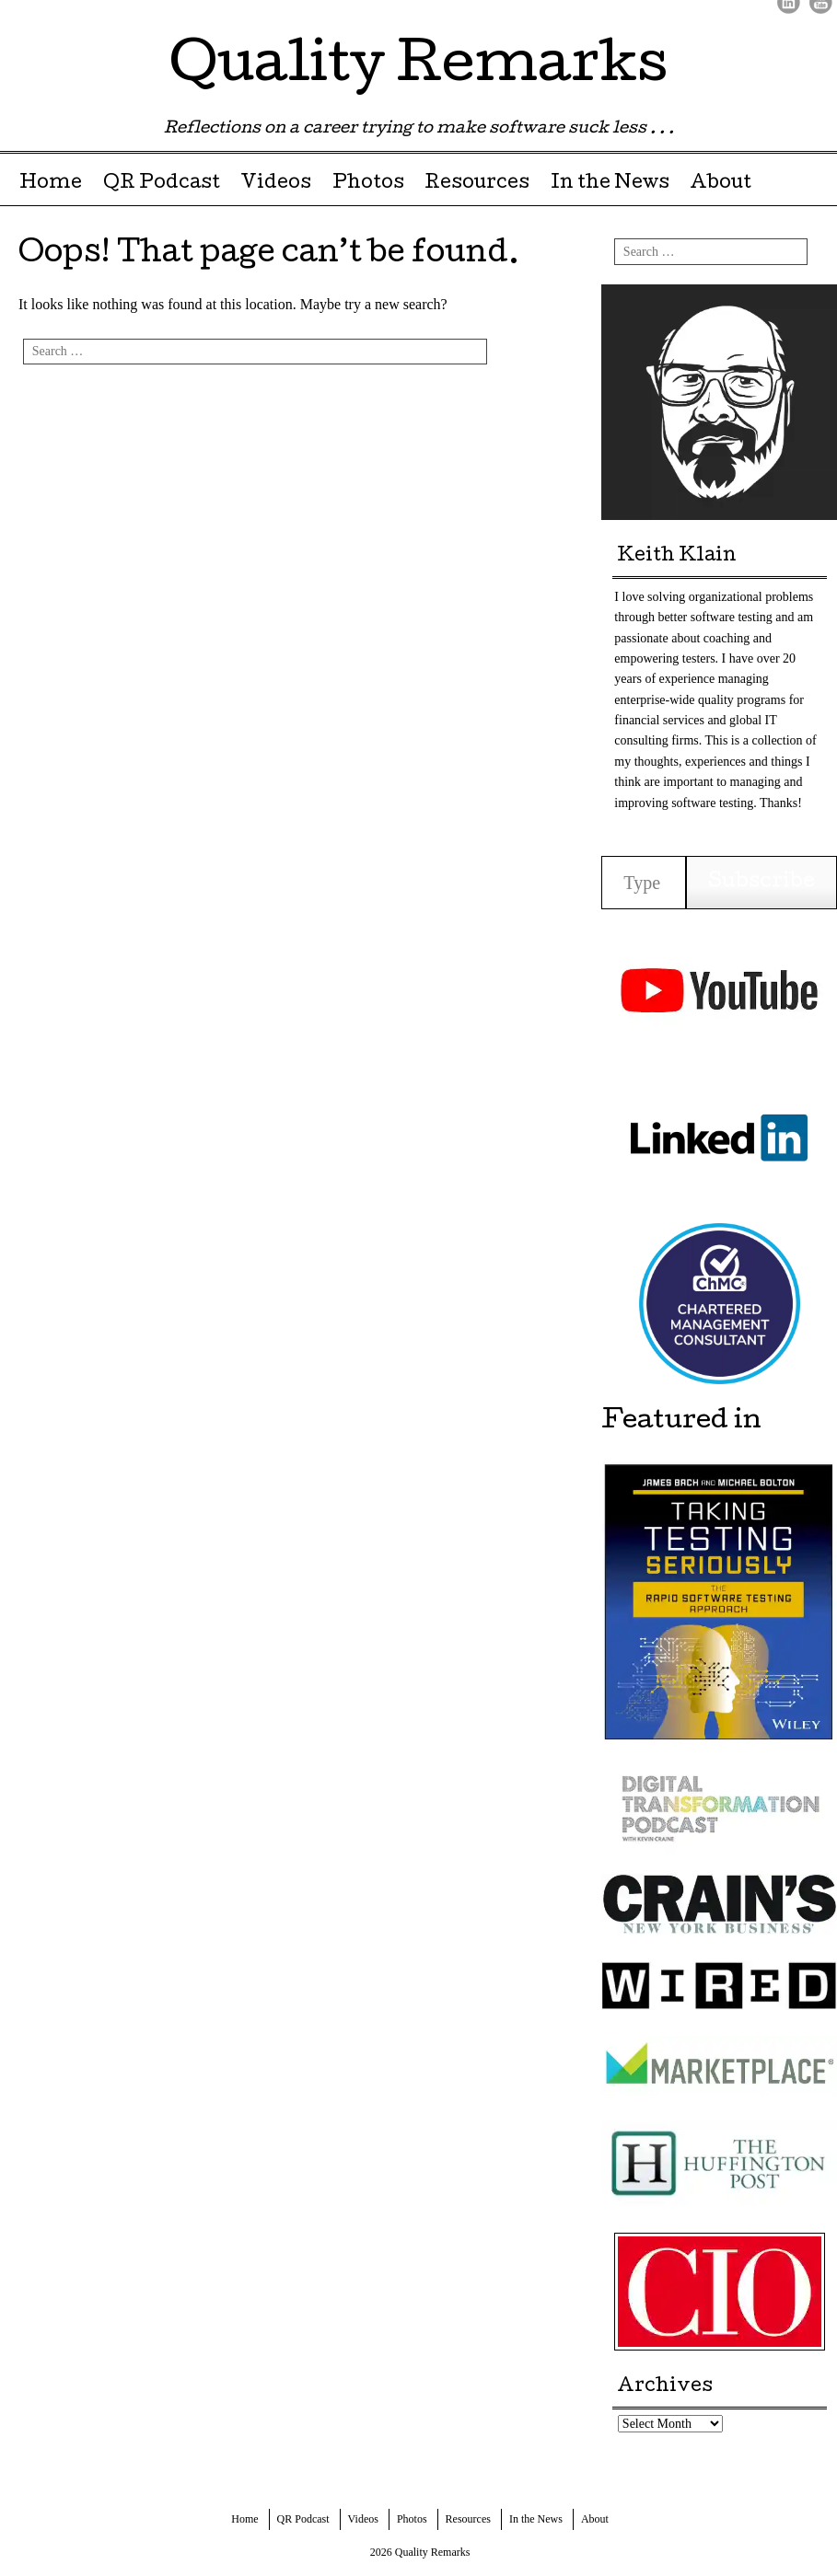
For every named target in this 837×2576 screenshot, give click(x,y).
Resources (476, 184)
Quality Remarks (418, 68)
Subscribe (761, 882)
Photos (368, 184)
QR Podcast (161, 184)
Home (50, 184)
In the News (610, 184)
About (720, 184)
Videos (275, 184)
